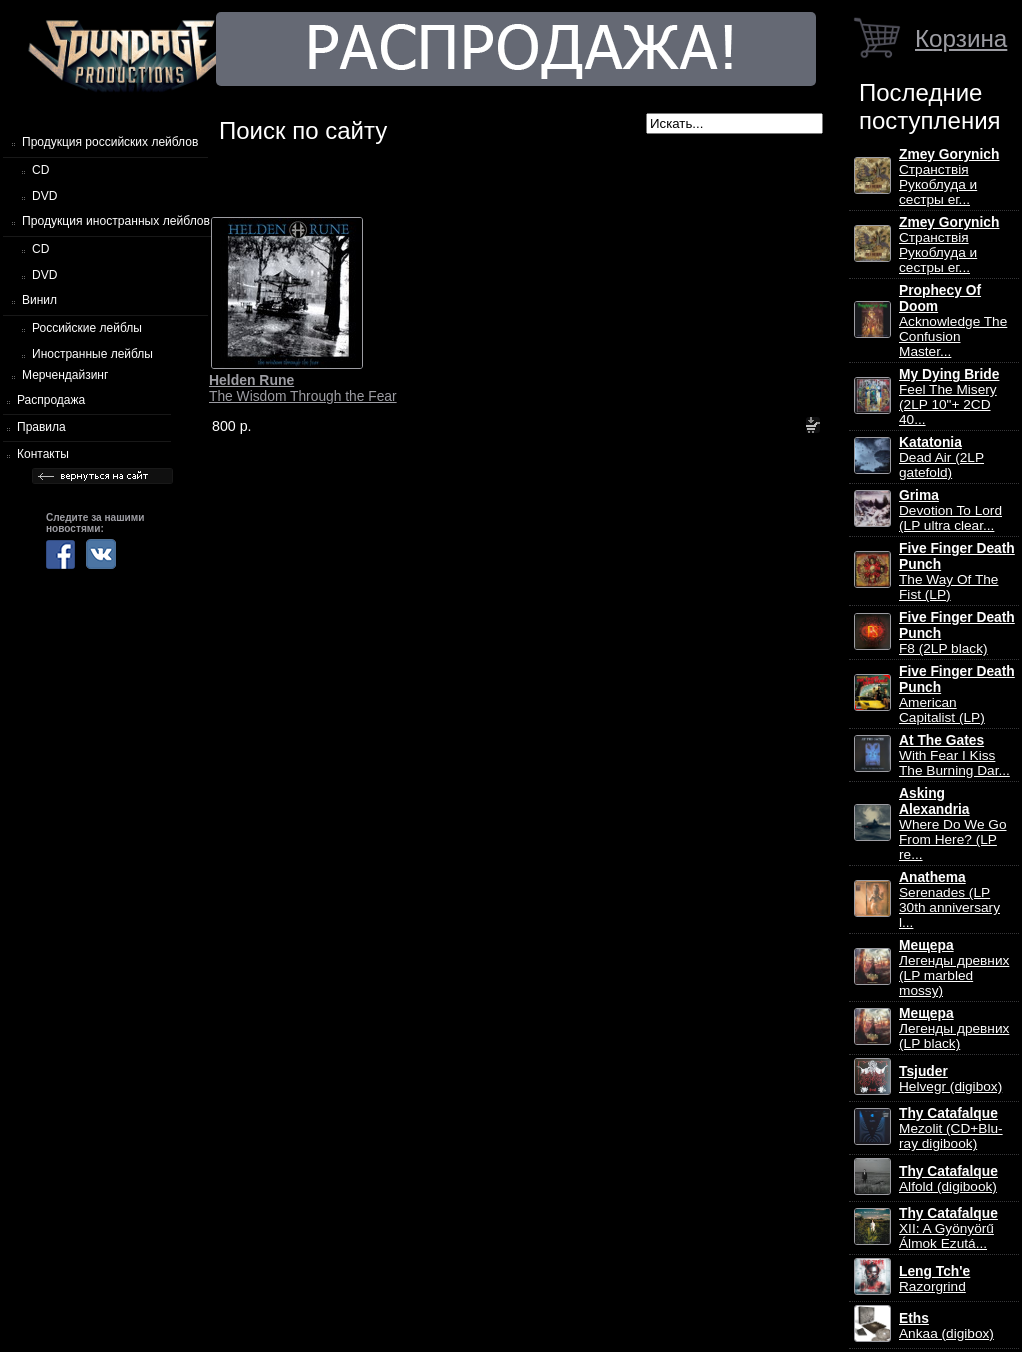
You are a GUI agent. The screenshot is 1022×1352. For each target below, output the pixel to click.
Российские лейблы (87, 328)
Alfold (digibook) (948, 1179)
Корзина (961, 38)
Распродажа (51, 400)
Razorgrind (934, 1279)
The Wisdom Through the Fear (303, 388)
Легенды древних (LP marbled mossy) (954, 968)
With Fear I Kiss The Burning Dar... (954, 755)
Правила (41, 427)
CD (40, 170)
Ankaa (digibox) (946, 1326)
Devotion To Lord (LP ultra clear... (950, 510)
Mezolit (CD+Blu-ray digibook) (951, 1128)
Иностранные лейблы (92, 354)
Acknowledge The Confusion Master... (953, 321)
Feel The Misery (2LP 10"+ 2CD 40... (949, 397)
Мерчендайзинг (65, 375)
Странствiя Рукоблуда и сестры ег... (949, 177)
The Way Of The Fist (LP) (957, 571)
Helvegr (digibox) (950, 1079)
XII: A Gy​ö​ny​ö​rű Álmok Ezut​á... (948, 1228)
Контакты (43, 454)
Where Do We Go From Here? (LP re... (953, 824)
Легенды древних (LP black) (954, 1028)
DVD (44, 196)
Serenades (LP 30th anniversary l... (949, 900)
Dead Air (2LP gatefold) (941, 457)
